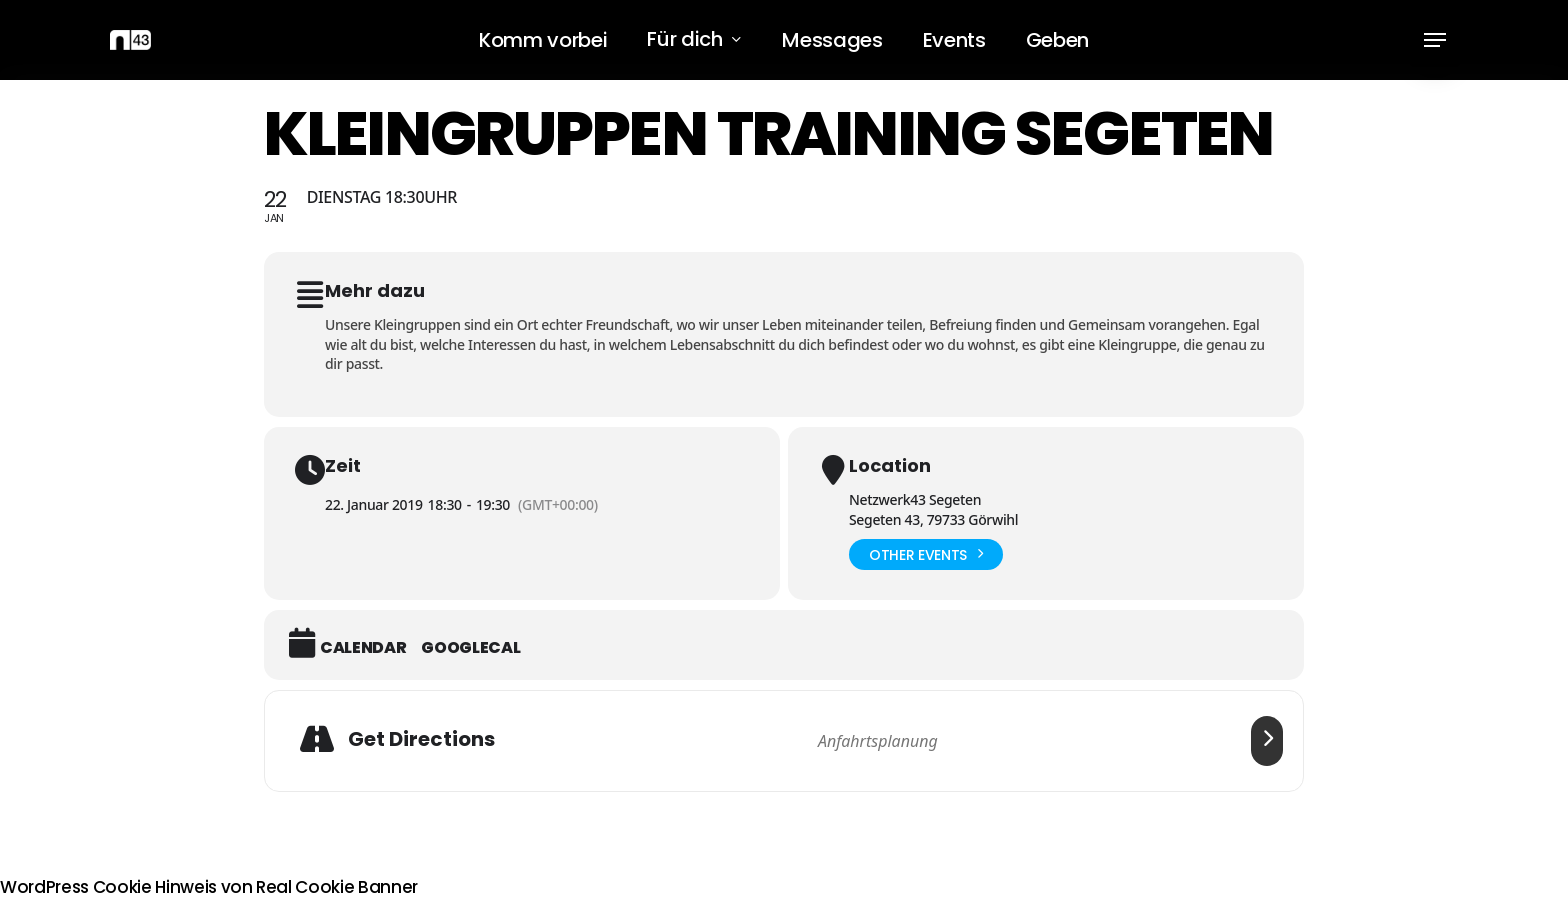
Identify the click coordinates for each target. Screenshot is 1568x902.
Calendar (363, 648)
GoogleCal (470, 648)
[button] (1435, 40)
